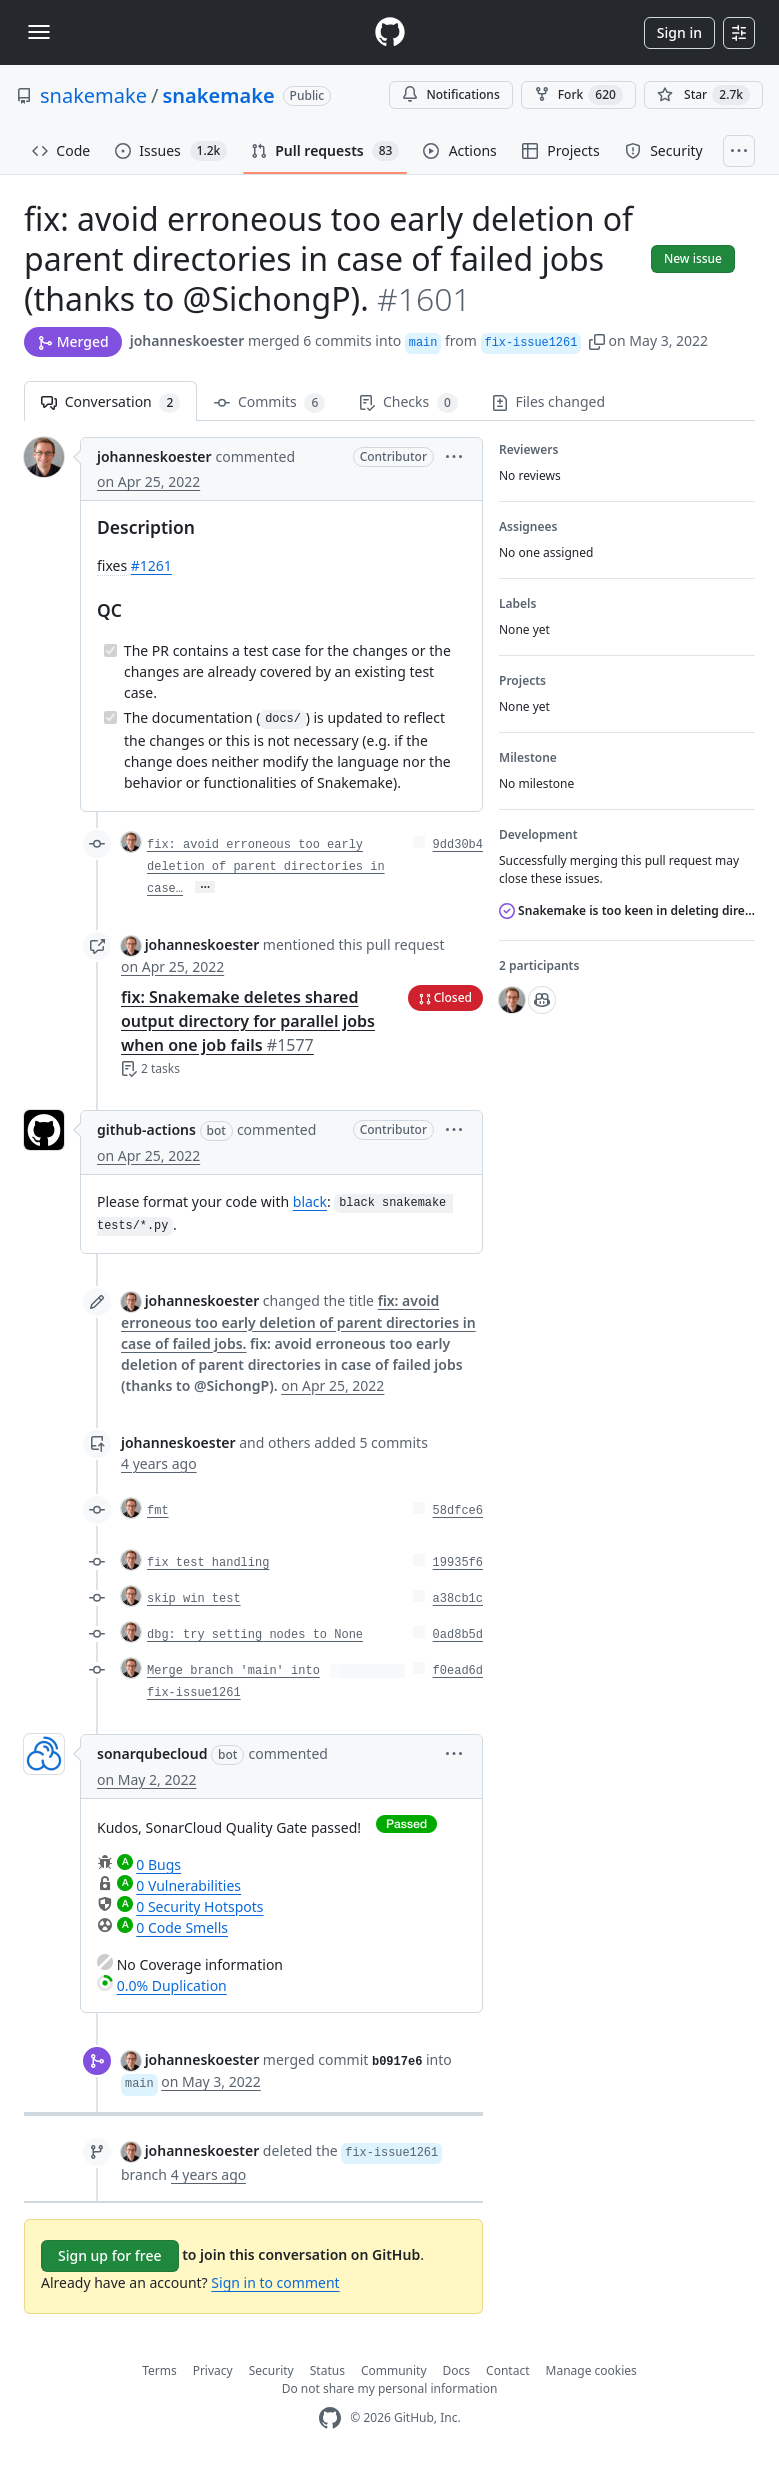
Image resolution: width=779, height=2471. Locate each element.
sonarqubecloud (152, 1753)
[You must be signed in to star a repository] (703, 95)
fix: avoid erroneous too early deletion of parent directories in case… (266, 867)
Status (327, 2370)
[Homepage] (390, 32)
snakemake (93, 95)
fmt (158, 1511)
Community (394, 2370)
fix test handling (208, 1563)
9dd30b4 (458, 845)
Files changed (548, 401)
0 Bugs (158, 1864)
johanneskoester (187, 340)
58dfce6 (458, 1511)
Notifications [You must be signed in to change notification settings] (450, 94)
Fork (578, 95)
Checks (408, 402)
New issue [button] (693, 258)
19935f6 (458, 1563)
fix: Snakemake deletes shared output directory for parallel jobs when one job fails (248, 1021)
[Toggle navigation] (39, 32)
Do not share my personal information (390, 2388)
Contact (507, 2370)
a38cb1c (458, 1599)
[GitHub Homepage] (330, 2418)
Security (271, 2370)
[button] (597, 340)
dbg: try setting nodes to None (255, 1635)
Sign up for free (110, 2255)
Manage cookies (591, 2370)
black (310, 1201)
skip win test (194, 1599)
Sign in (679, 32)
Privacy (213, 2370)
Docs (457, 2370)
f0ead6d (458, 1671)
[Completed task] (110, 650)
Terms (159, 2370)
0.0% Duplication (172, 1985)
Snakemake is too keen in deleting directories (627, 910)
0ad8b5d (458, 1635)
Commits (269, 402)
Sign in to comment (275, 2282)
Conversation (110, 402)
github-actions (146, 1129)
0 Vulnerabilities (188, 1885)
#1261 (151, 565)
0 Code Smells (182, 1927)
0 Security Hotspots (199, 1906)
